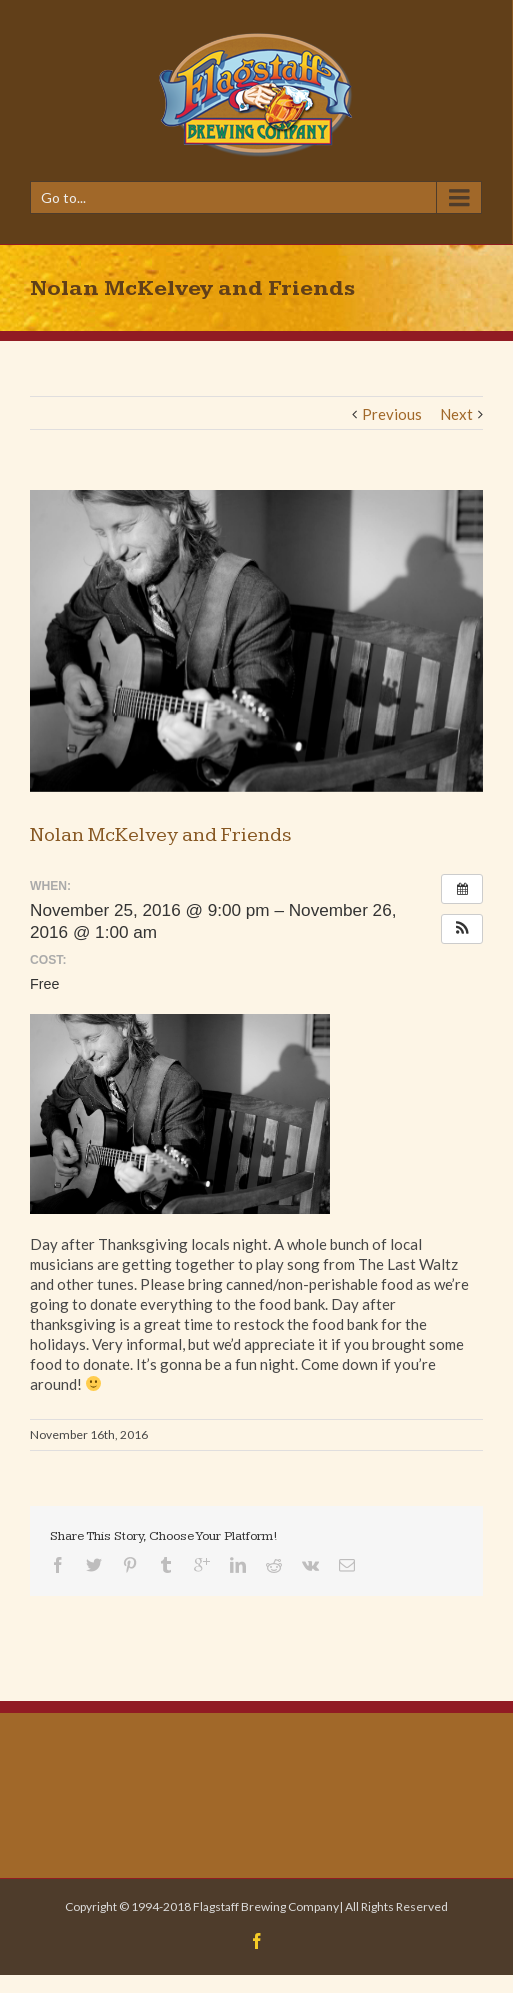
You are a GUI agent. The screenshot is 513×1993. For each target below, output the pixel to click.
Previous (392, 414)
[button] (462, 929)
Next (456, 414)
